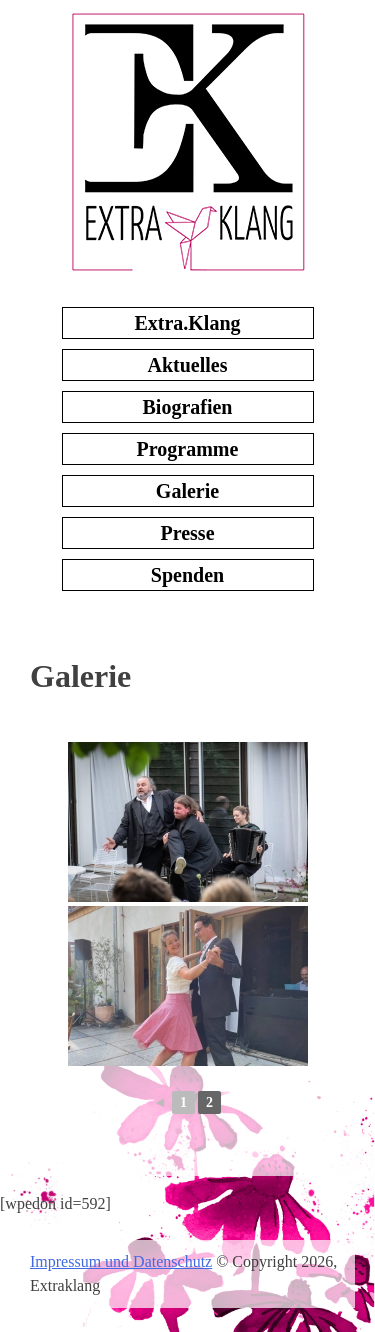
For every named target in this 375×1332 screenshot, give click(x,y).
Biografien (188, 407)
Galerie (187, 491)
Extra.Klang (187, 323)
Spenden (187, 575)
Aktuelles (188, 365)
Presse (187, 533)
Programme (188, 449)
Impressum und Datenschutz (121, 1261)
